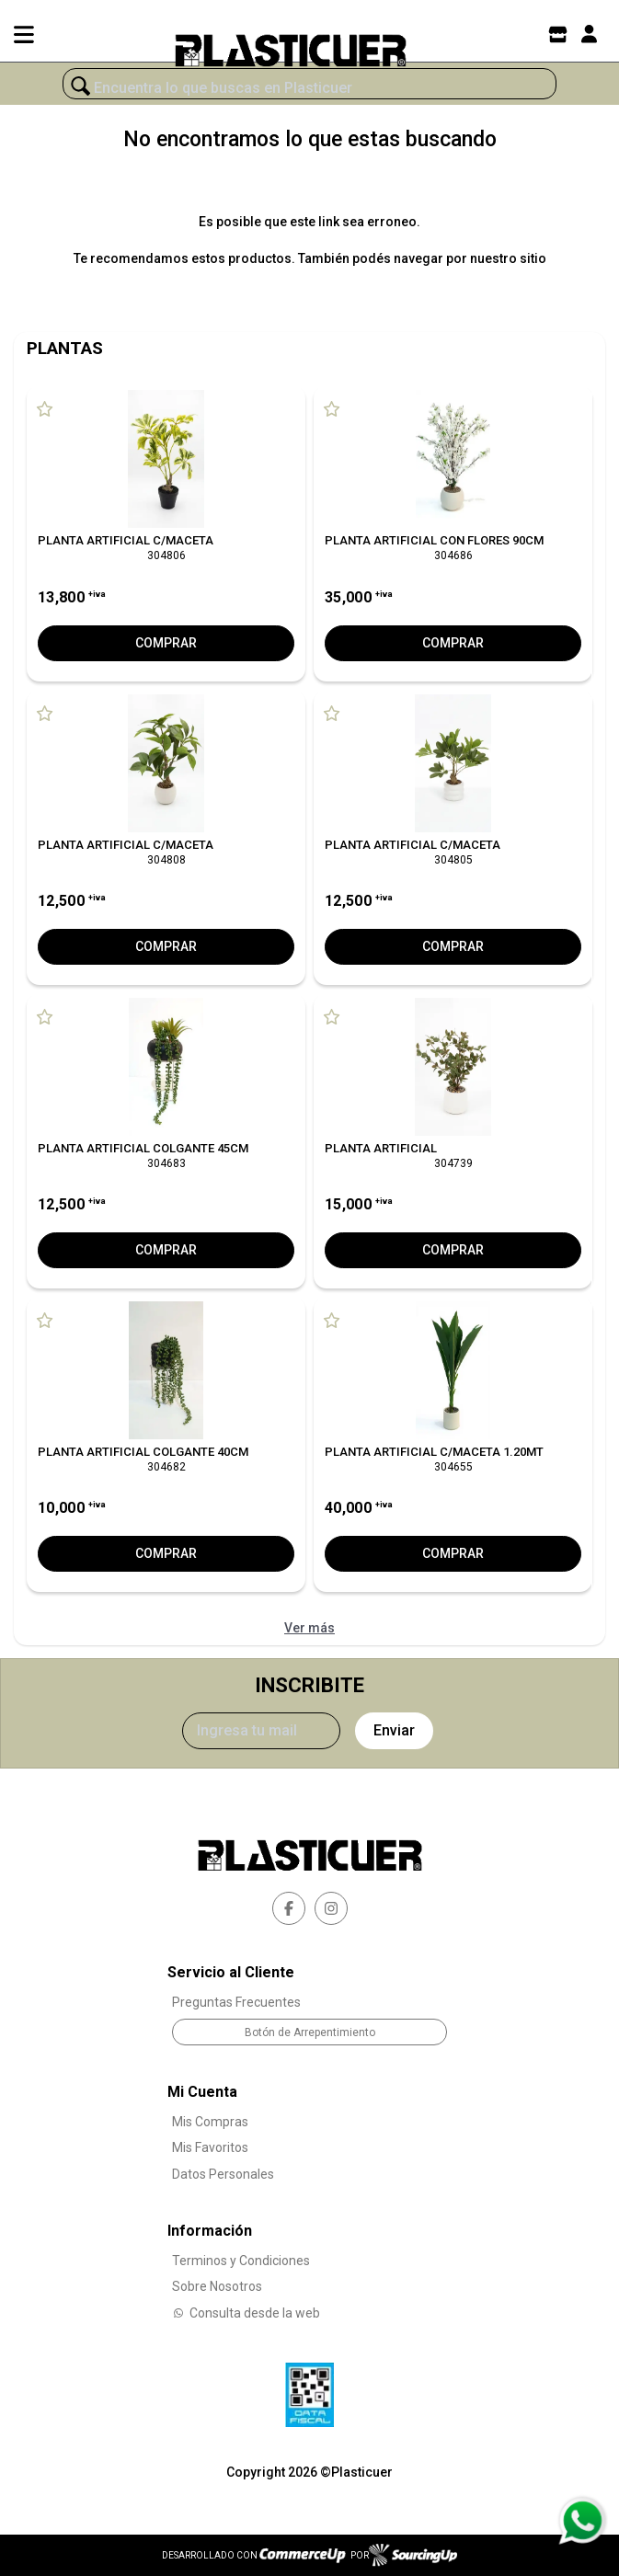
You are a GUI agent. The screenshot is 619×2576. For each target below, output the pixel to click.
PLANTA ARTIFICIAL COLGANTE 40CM (143, 1452)
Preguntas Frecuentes (236, 2002)
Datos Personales (223, 2174)
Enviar (394, 1730)
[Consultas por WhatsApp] (582, 2520)
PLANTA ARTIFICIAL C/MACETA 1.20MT (434, 1452)
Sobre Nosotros (217, 2286)
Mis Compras (210, 2121)
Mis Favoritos (210, 2147)
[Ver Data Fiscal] (309, 2390)
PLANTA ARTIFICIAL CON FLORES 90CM (434, 540)
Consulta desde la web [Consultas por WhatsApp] (246, 2313)
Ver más (309, 1627)
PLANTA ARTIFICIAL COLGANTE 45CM (143, 1148)
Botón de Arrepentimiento (310, 2032)
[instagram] (331, 1908)
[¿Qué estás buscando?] (309, 88)
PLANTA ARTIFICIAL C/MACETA (125, 540)
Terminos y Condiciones (241, 2260)
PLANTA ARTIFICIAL (381, 1148)
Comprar (166, 642)
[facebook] (288, 1908)
